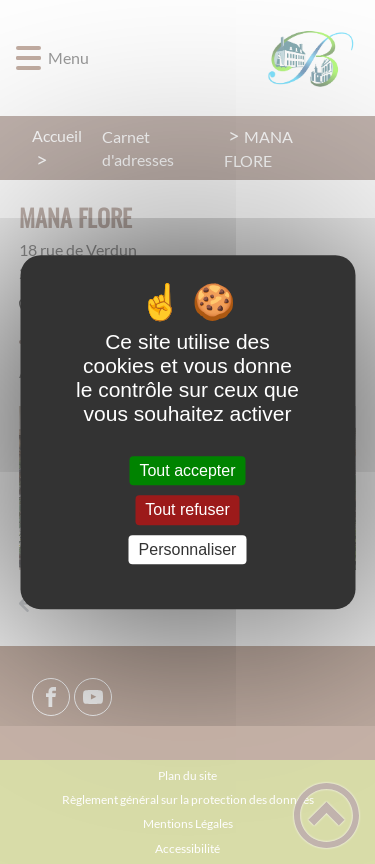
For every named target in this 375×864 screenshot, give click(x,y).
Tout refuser (187, 510)
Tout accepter (187, 470)
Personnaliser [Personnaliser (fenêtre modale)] (188, 549)
